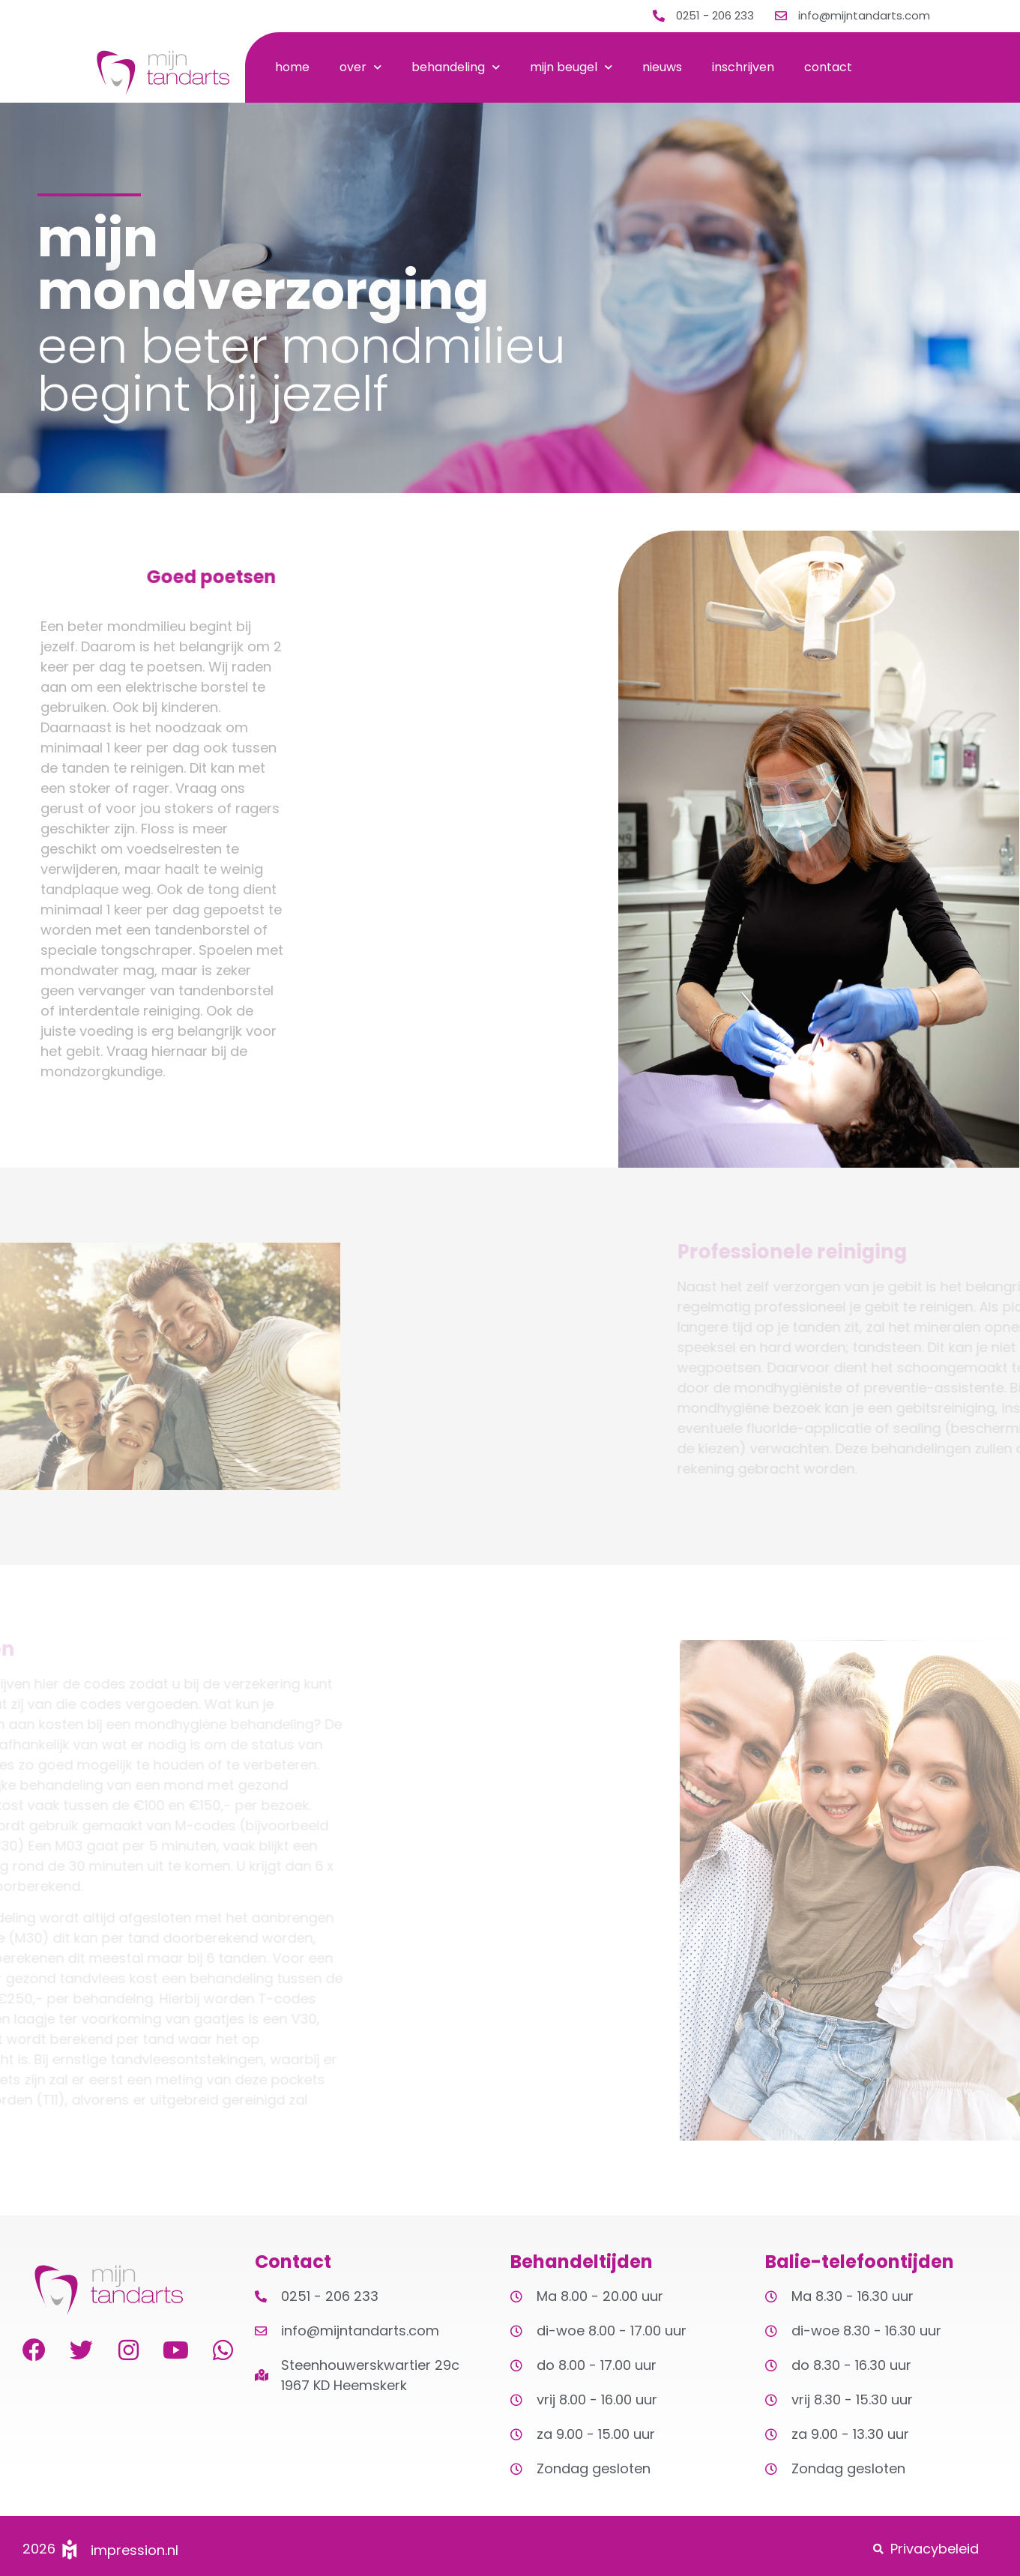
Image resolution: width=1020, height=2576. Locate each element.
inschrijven (743, 67)
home (292, 67)
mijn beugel (571, 67)
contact (828, 67)
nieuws (662, 67)
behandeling (455, 67)
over (360, 67)
